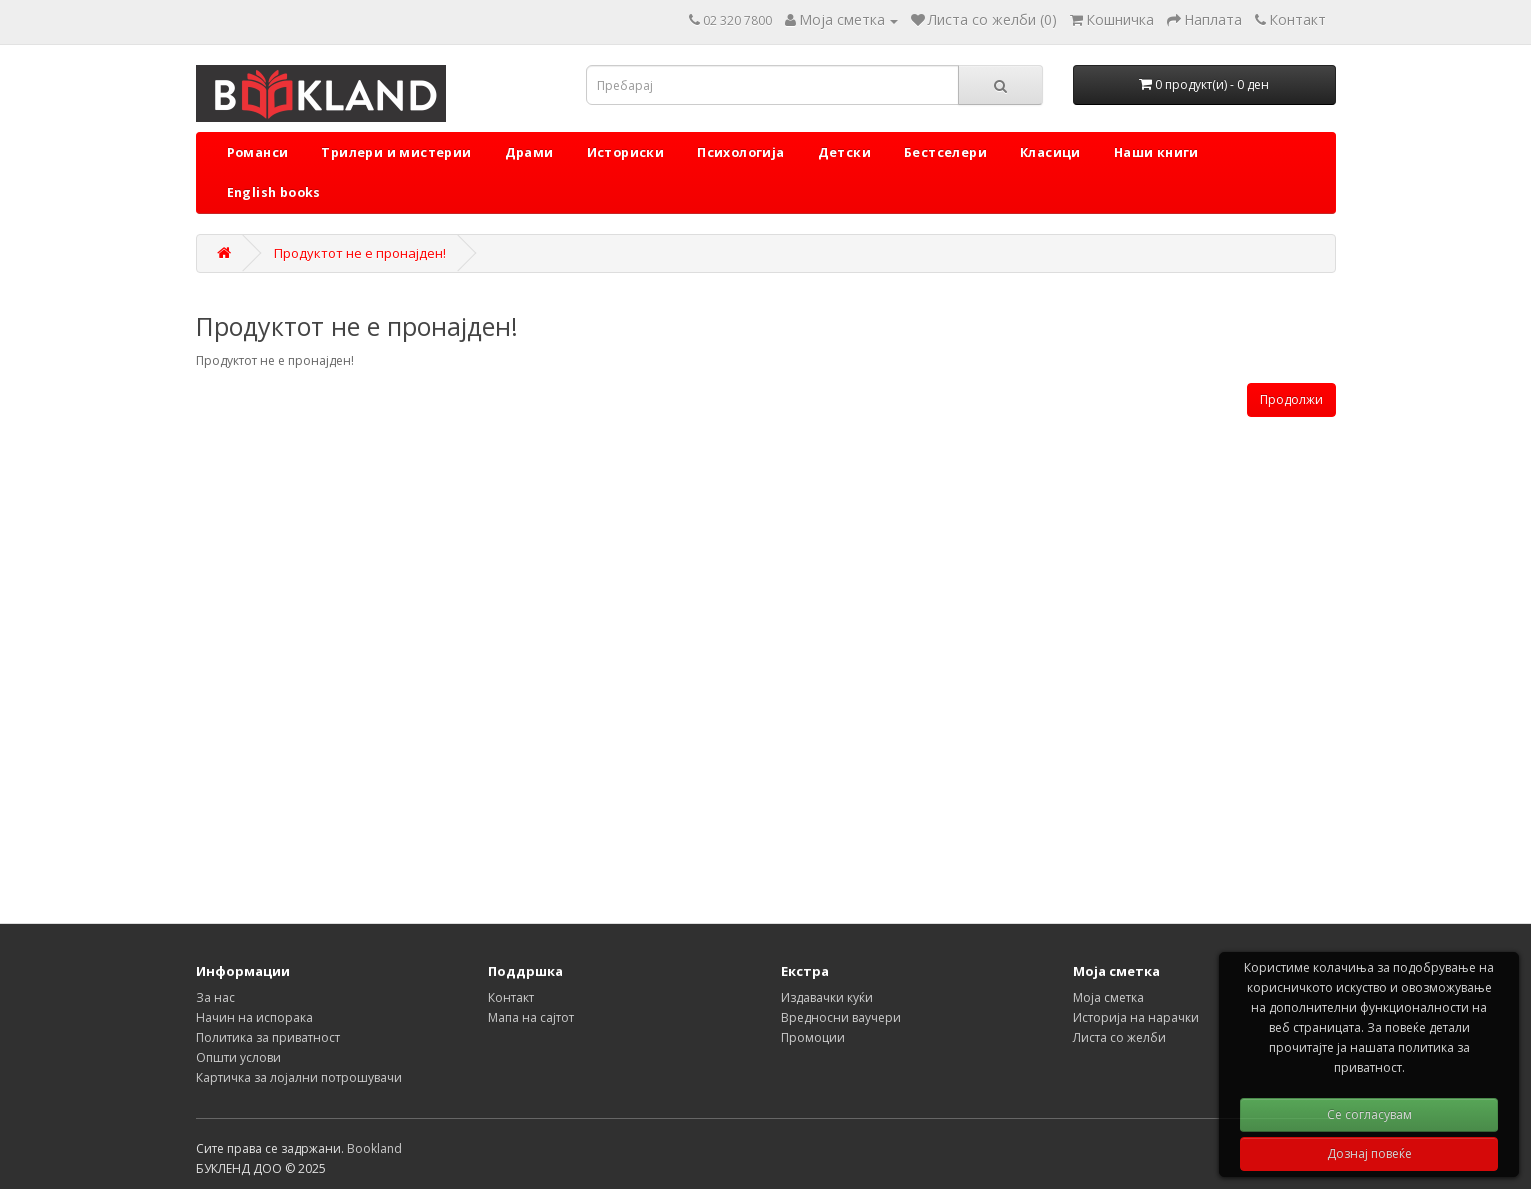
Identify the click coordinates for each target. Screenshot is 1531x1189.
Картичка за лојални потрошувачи (299, 1077)
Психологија (740, 152)
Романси (258, 152)
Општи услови (238, 1057)
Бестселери (945, 152)
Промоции (813, 1037)
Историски (626, 152)
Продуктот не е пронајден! (360, 253)
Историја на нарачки (1136, 1017)
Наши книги (1156, 152)
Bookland (374, 1148)
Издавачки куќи (827, 997)
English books (274, 192)
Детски (844, 152)
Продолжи (1291, 399)
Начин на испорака (254, 1017)
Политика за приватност (268, 1037)
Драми (529, 152)
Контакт (511, 997)
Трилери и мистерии (396, 152)
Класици (1050, 152)
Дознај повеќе (1369, 1153)
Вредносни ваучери (841, 1017)
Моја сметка (1108, 997)
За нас (215, 997)
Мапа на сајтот (531, 1017)
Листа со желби (1119, 1037)
